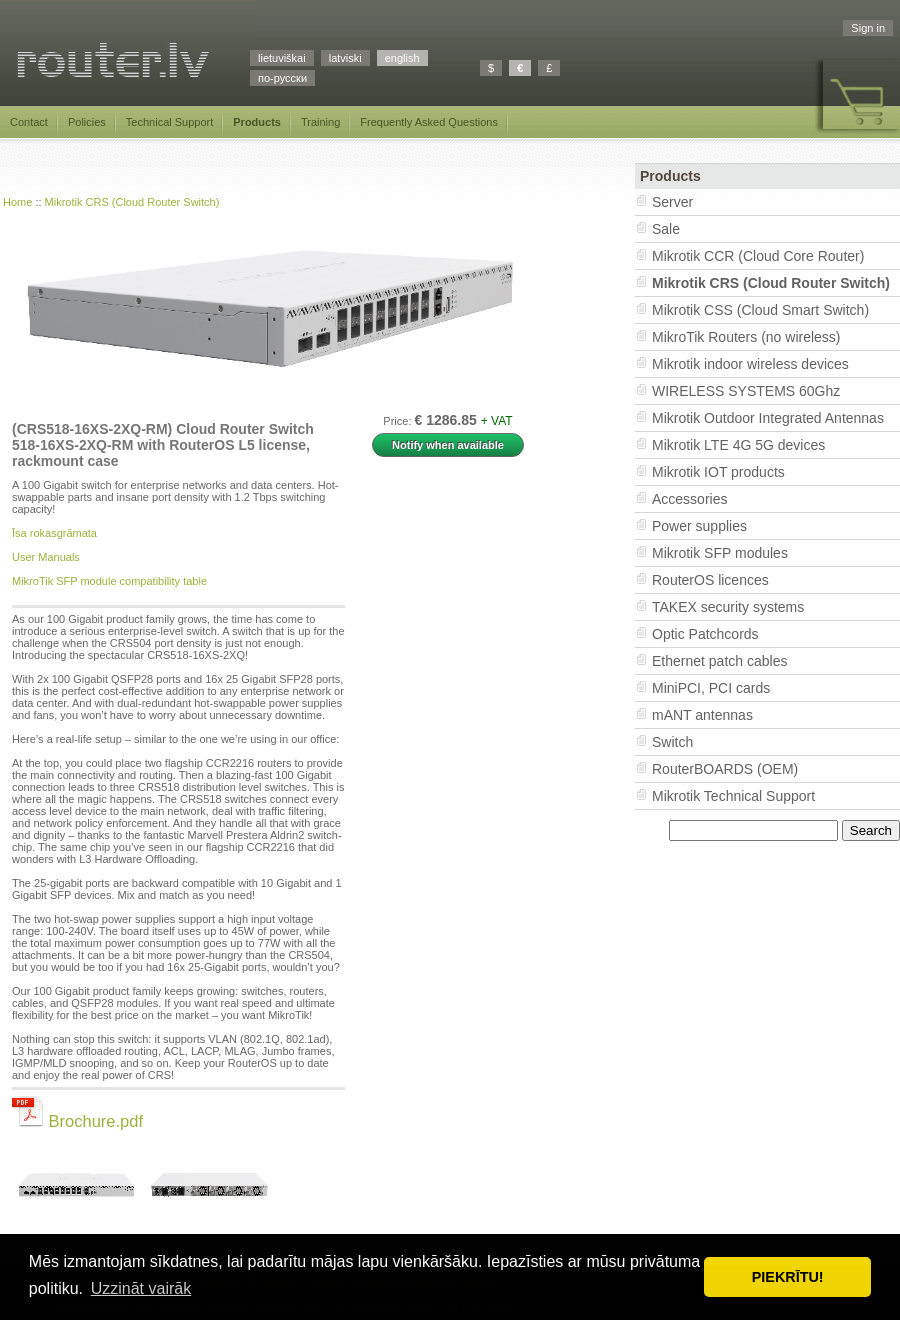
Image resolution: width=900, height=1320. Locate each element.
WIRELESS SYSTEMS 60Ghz (746, 391)
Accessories (689, 499)
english (402, 58)
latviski (345, 58)
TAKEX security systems (728, 607)
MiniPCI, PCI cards (711, 688)
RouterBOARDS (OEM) (725, 769)
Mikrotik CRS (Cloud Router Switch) (132, 202)
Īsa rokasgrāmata (54, 533)
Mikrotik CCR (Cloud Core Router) (758, 256)
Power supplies (699, 526)
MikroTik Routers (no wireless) (746, 337)
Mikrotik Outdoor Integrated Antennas (768, 418)
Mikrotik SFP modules (720, 553)
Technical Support (169, 122)
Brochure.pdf (77, 1121)
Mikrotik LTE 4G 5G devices (738, 445)
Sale (666, 229)
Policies (87, 122)
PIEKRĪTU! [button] (788, 1277)
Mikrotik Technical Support (733, 796)
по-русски (282, 78)
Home (17, 202)
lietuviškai (282, 58)
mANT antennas (702, 715)
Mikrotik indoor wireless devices (750, 364)
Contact (29, 122)
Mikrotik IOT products (718, 472)
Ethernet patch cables (719, 661)
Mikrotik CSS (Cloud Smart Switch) (760, 310)
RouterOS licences (710, 580)
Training (320, 122)
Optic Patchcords (705, 634)
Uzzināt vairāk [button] (141, 1288)
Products (257, 122)
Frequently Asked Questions (429, 122)
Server (672, 202)
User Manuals (46, 557)
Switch (672, 742)
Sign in (868, 28)
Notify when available (448, 445)
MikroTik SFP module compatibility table (109, 581)
